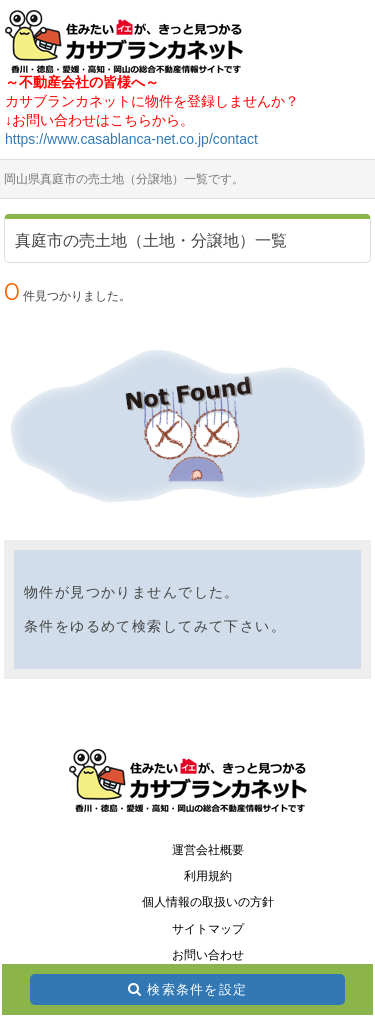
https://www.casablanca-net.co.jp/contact (131, 139)
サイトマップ (208, 929)
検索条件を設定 (197, 989)
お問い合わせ (208, 955)
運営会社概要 (208, 850)
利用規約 (208, 876)
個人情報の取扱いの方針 (208, 902)
